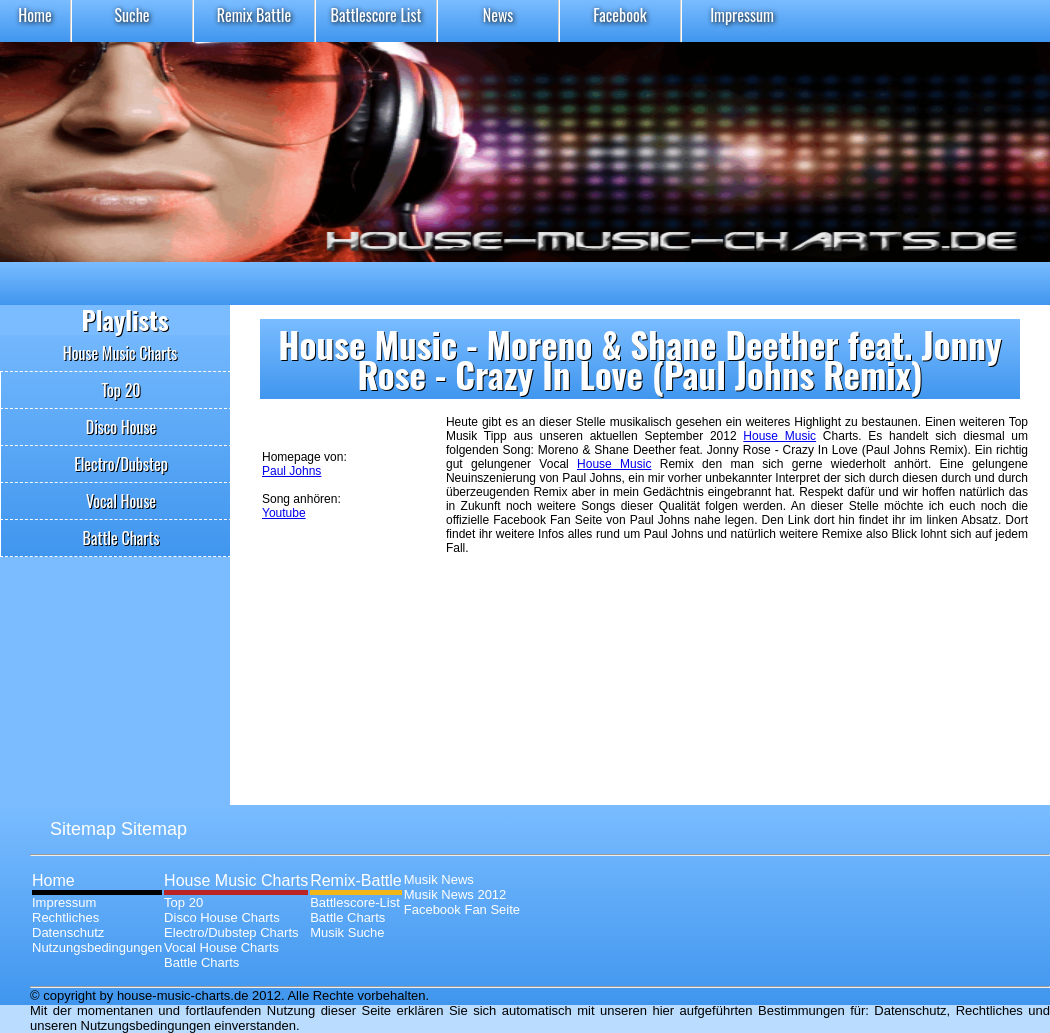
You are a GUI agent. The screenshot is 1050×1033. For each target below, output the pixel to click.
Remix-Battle (356, 880)
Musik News (439, 879)
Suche (131, 15)
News (498, 15)
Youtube (284, 513)
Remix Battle (254, 15)
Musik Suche (347, 932)
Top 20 (120, 390)
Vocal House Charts (221, 947)
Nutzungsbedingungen (97, 947)
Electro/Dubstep (121, 464)
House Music (779, 436)
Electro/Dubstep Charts (231, 932)
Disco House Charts (222, 917)
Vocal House (121, 501)
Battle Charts (121, 538)
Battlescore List (376, 15)
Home (34, 15)
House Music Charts (120, 353)
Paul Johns (291, 471)
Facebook (619, 15)
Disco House (121, 427)
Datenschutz (68, 932)
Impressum (742, 15)
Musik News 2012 (455, 894)
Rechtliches (65, 917)
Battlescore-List (355, 902)
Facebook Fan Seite (462, 909)
